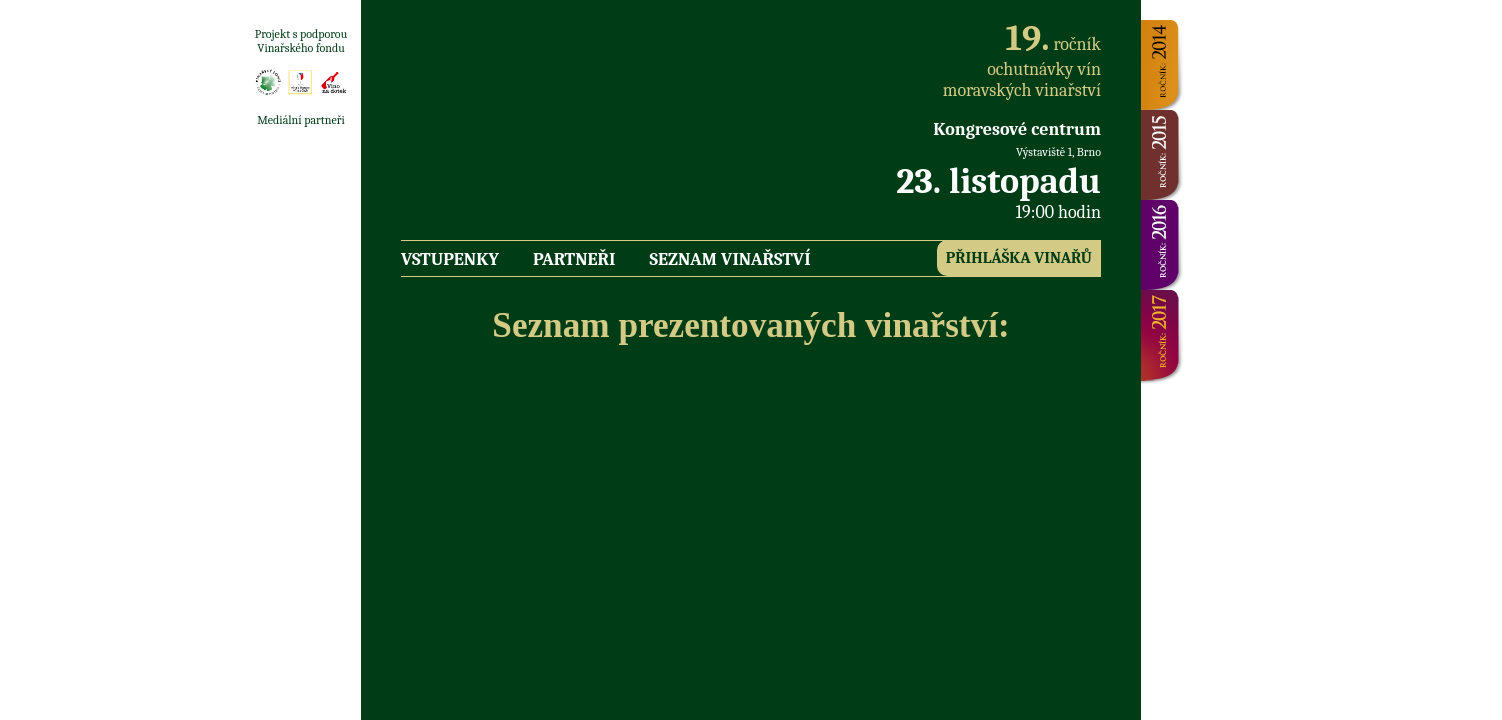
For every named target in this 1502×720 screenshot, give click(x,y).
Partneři (574, 259)
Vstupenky (450, 259)
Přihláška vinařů (1019, 258)
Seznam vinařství (730, 259)
